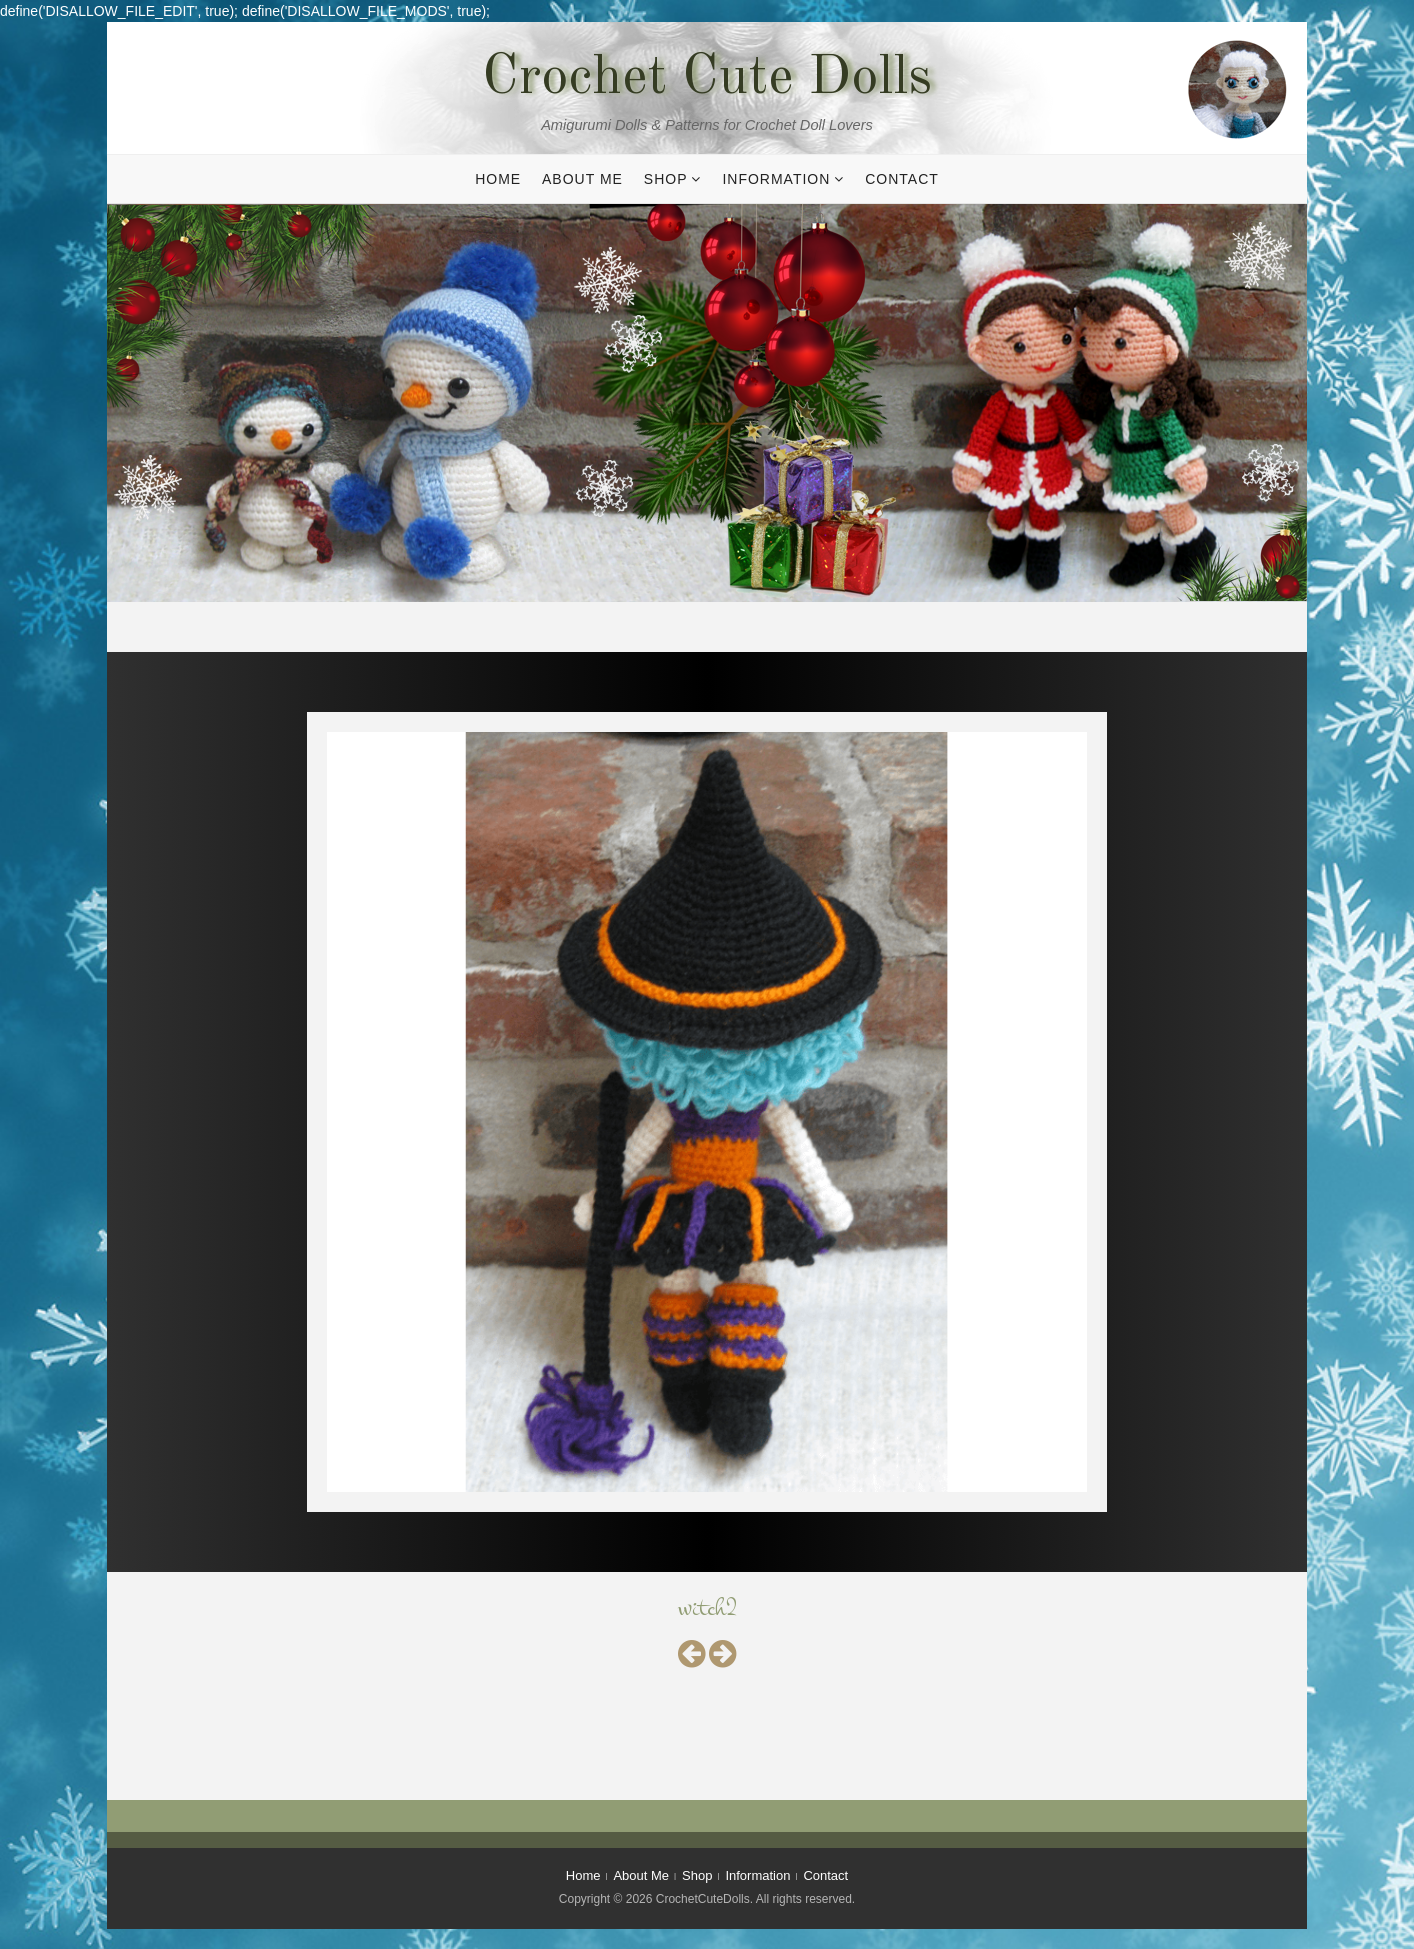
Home (498, 179)
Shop (666, 179)
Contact (902, 179)
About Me (582, 179)
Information (776, 179)
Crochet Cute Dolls (707, 79)
